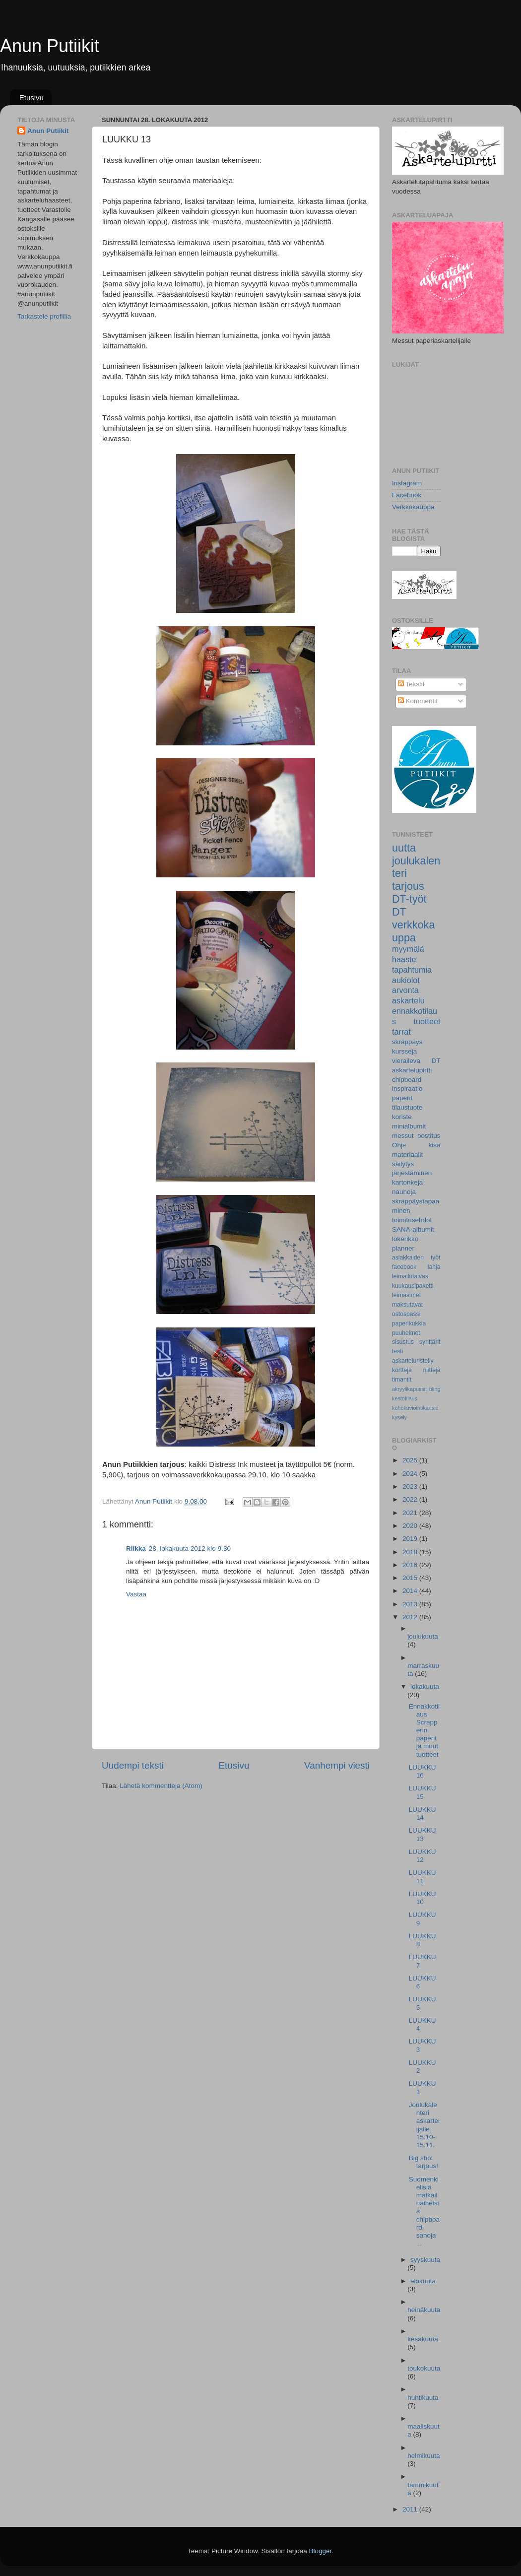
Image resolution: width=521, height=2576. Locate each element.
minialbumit (409, 1126)
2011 (410, 2509)
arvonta (405, 990)
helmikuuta (423, 2455)
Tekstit (411, 684)
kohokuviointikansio (415, 1408)
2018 (410, 1552)
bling (435, 1389)
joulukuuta (422, 1636)
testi (397, 1351)
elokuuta (423, 2281)
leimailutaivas (410, 1276)
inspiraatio (407, 1088)
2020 (410, 1525)
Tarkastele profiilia (44, 316)
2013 (410, 1604)
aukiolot (406, 980)
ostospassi (406, 1314)
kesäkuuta (422, 2339)
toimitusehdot (412, 1220)
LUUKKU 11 (422, 1876)
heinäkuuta (423, 2309)
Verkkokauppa (413, 507)
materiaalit (407, 1154)
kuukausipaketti (413, 1285)
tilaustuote (407, 1107)
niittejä (431, 1370)
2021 (410, 1513)
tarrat (401, 1031)
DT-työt (409, 899)
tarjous (408, 886)
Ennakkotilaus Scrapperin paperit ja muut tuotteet (424, 1730)
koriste (402, 1117)
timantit (401, 1379)
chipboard (406, 1079)
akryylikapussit (409, 1389)
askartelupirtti (412, 1070)
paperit (402, 1098)
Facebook (406, 495)
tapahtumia (412, 969)
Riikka (136, 1548)
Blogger (320, 2551)
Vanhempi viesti (337, 1765)
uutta (404, 848)
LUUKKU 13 (422, 1834)
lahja (434, 1266)
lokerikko (405, 1239)
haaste (404, 959)
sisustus (403, 1341)
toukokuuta (423, 2368)
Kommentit (418, 701)
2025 (410, 1460)
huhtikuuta (422, 2397)
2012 (410, 1617)
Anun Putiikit (49, 46)
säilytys (403, 1164)
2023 (410, 1486)
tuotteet (426, 1021)
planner (403, 1248)
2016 (410, 1565)
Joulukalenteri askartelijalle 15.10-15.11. (424, 2125)
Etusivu (31, 97)
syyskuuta (425, 2259)
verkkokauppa (413, 931)
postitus (429, 1135)
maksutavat (407, 1304)
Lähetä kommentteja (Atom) (161, 1785)
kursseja (404, 1051)
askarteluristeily (413, 1360)
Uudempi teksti (133, 1765)
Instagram (407, 483)
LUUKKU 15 (422, 1792)
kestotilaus (404, 1398)
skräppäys (407, 1042)
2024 (410, 1473)
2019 (410, 1538)
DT (399, 912)
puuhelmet (406, 1332)
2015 (410, 1578)
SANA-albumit (413, 1229)
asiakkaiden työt (416, 1257)
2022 (410, 1499)
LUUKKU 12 (422, 1855)
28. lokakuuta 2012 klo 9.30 (190, 1548)
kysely (399, 1417)
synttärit (430, 1341)
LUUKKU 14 (422, 1813)
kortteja (402, 1370)
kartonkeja (407, 1182)
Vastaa (136, 1594)
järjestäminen (412, 1173)
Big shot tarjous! (423, 2162)
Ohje (399, 1145)
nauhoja (404, 1191)
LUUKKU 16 (422, 1771)
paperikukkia (409, 1323)
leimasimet (406, 1295)
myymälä (408, 948)
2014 (410, 1590)
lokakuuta (424, 1686)
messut (403, 1135)
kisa (434, 1145)
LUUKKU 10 (422, 1898)
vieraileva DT (416, 1060)
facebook (404, 1266)
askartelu (408, 1000)
